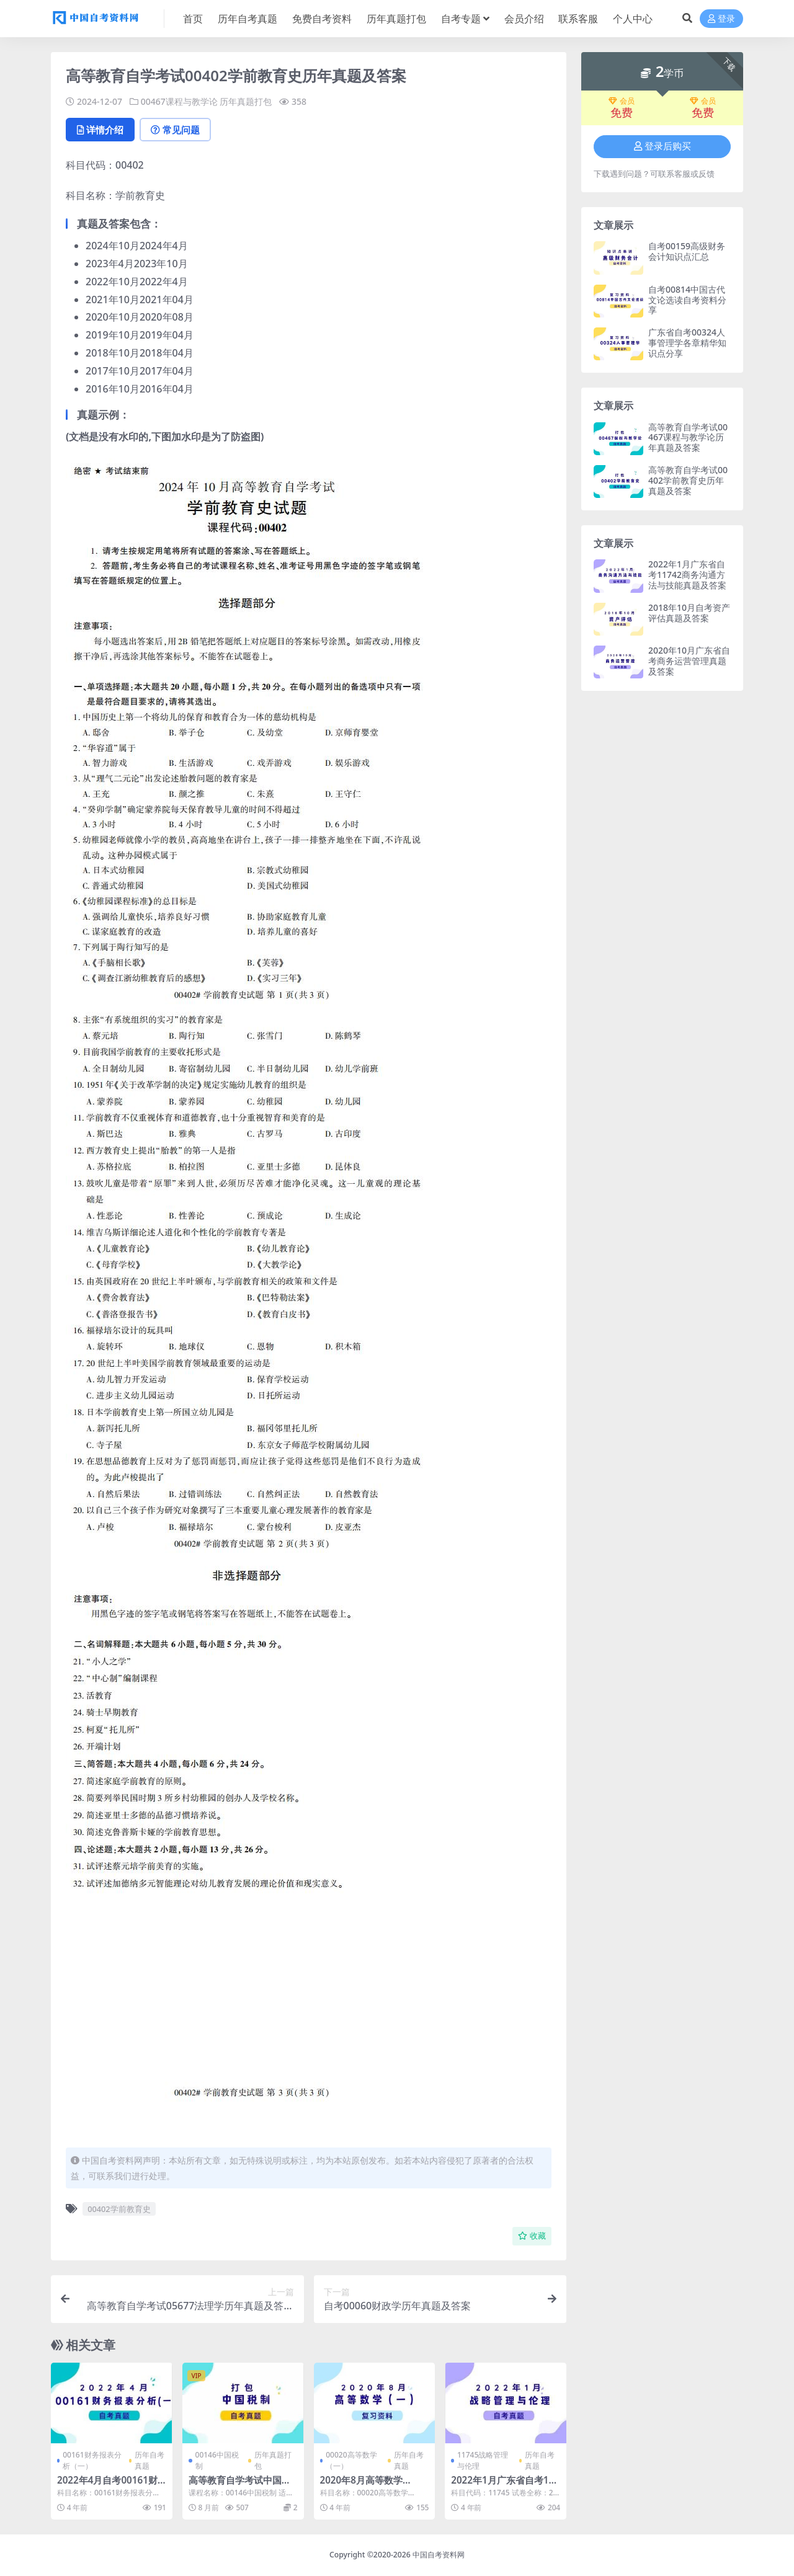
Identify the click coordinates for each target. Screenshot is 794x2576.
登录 (721, 19)
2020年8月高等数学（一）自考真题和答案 (366, 2485)
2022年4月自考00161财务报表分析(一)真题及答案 (111, 2485)
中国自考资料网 (439, 2554)
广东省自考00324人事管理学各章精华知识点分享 (687, 342)
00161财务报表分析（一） (92, 2460)
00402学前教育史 (118, 2208)
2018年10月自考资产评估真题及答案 (689, 613)
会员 (622, 101)
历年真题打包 (246, 101)
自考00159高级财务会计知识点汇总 (686, 251)
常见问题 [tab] (175, 129)
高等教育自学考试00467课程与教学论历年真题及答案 (688, 437)
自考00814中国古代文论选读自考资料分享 (687, 299)
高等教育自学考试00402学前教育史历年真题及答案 (688, 480)
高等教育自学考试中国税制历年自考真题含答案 (240, 2485)
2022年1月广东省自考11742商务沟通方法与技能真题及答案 (687, 574)
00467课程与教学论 (179, 101)
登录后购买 (662, 146)
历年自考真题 (149, 2460)
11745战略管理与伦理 (482, 2460)
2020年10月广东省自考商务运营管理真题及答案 (689, 660)
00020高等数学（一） (351, 2460)
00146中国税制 (217, 2460)
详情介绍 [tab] (100, 129)
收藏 (532, 2236)
